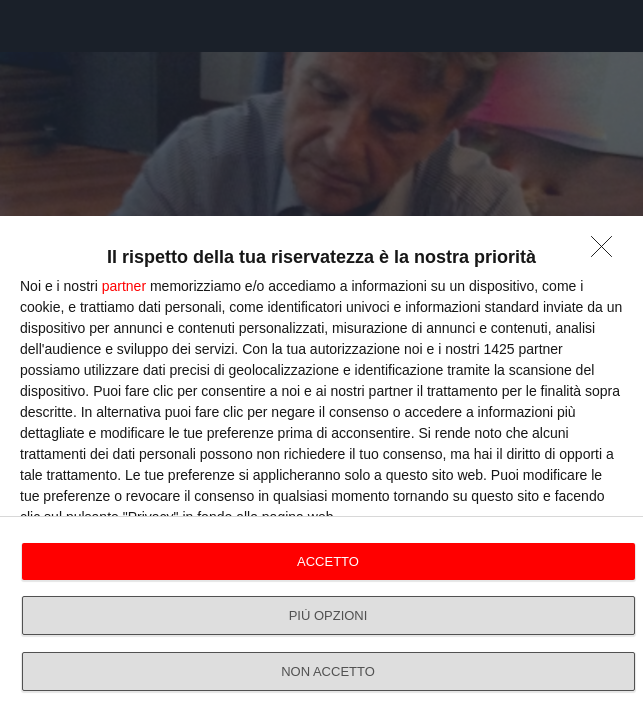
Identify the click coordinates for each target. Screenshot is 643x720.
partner (124, 286)
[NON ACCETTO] (607, 252)
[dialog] (321, 468)
